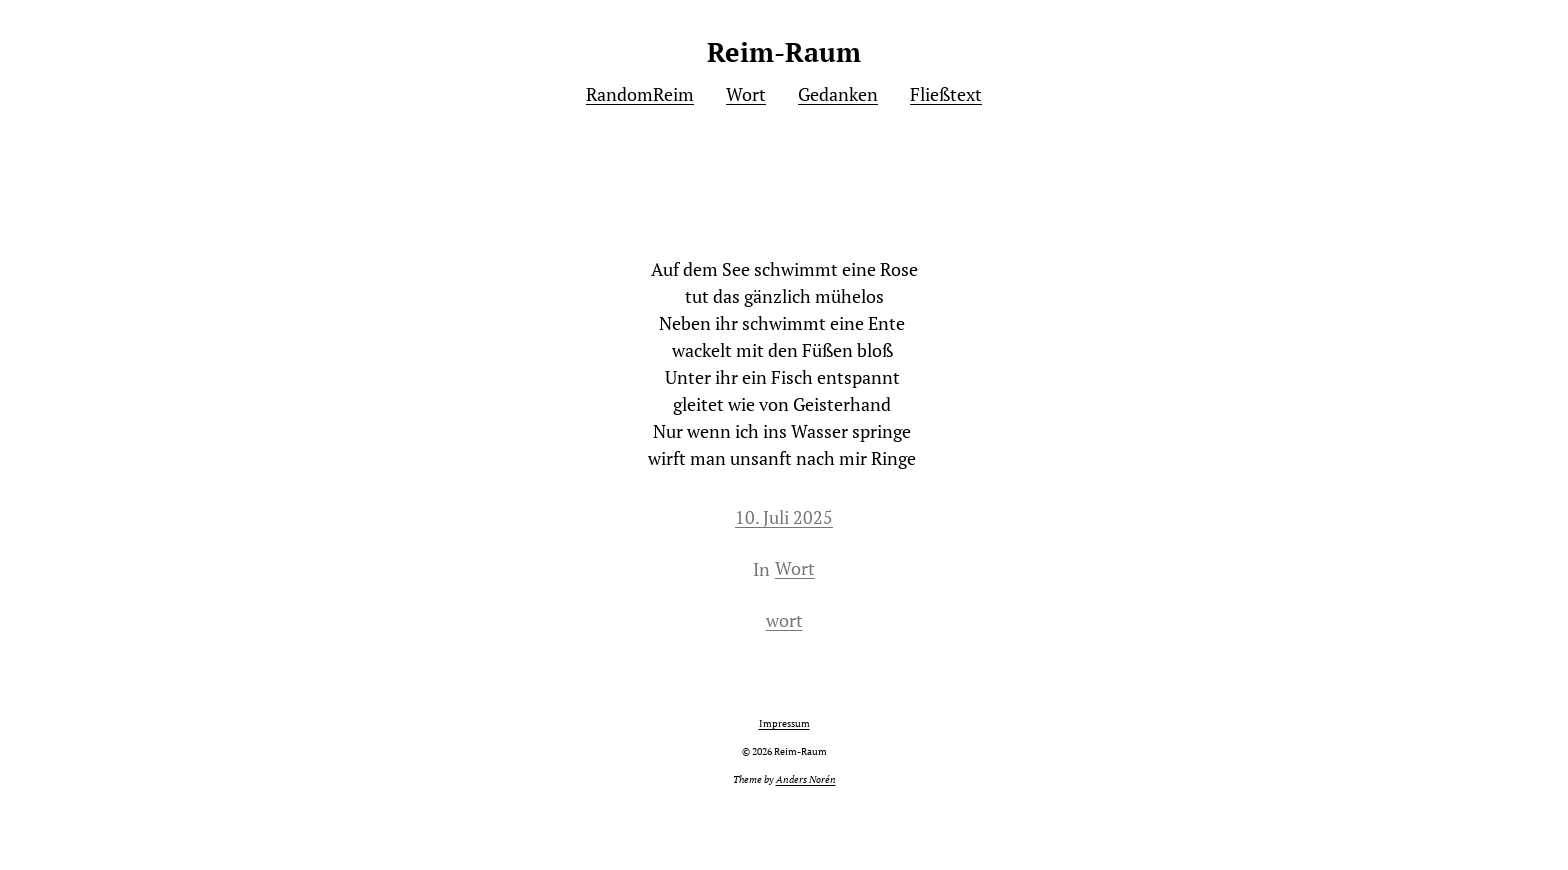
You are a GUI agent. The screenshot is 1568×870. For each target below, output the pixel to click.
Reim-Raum (784, 52)
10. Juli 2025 (784, 517)
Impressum (784, 723)
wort (784, 620)
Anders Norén (806, 779)
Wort (795, 568)
